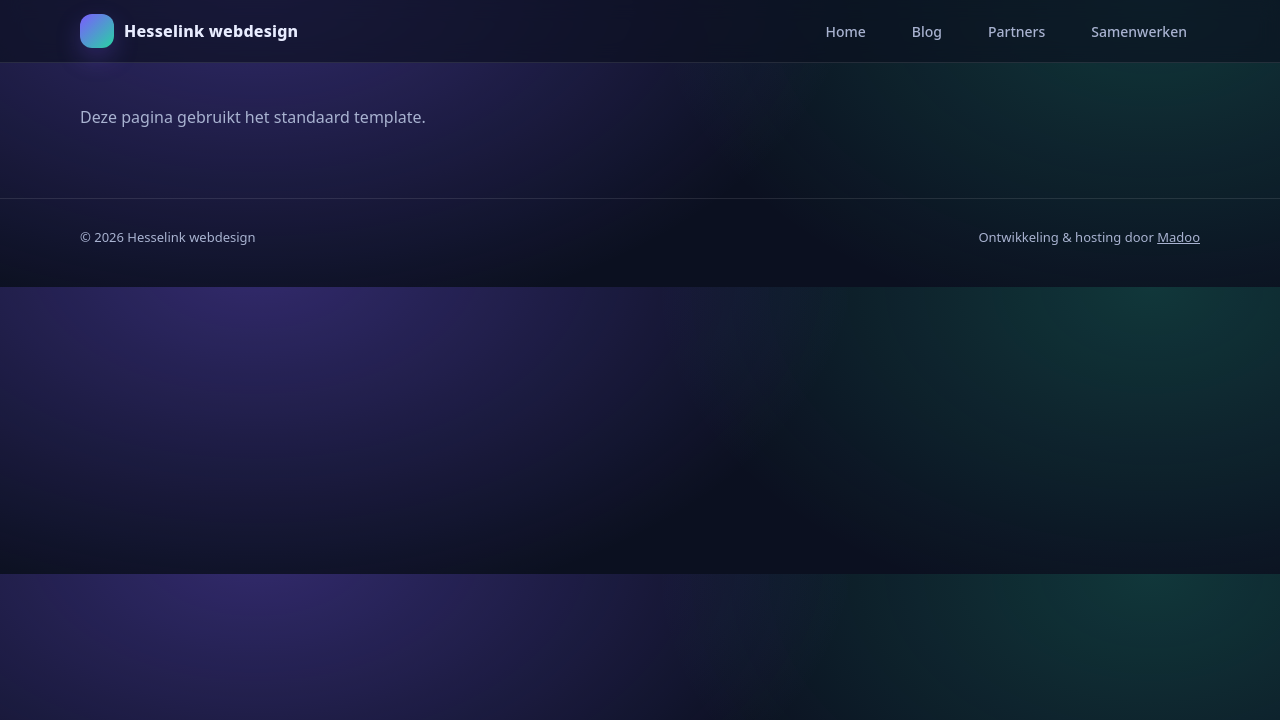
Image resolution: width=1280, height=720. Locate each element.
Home (845, 31)
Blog (927, 31)
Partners (1016, 31)
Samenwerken (1139, 31)
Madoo (1178, 237)
